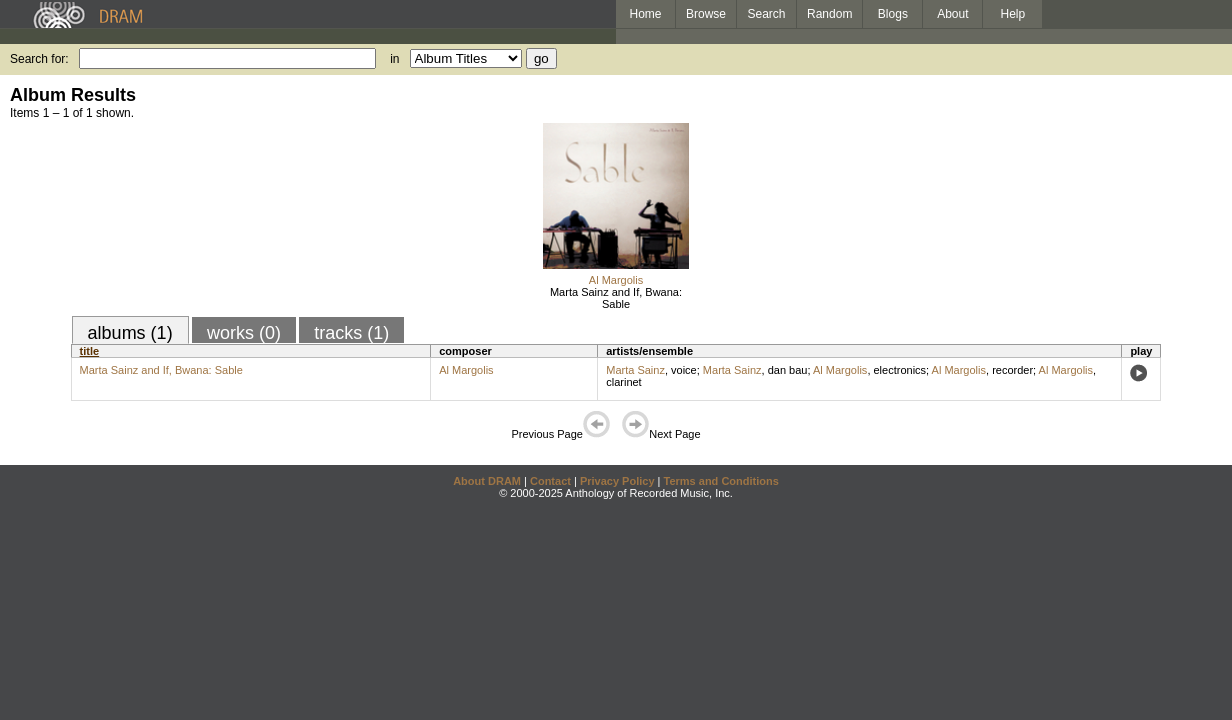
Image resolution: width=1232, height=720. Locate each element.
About (952, 14)
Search (767, 14)
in (394, 59)
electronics (900, 370)
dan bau (788, 370)
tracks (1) (351, 333)
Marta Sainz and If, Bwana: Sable (616, 298)
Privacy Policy (617, 481)
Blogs (893, 14)
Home (645, 14)
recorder (1012, 370)
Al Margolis (616, 280)
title (90, 351)
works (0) (244, 333)
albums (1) (130, 333)
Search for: (39, 59)
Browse (706, 14)
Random (829, 14)
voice (684, 370)
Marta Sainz (635, 370)
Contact (550, 481)
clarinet (623, 382)
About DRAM (487, 481)
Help (1013, 14)
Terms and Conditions (721, 481)
